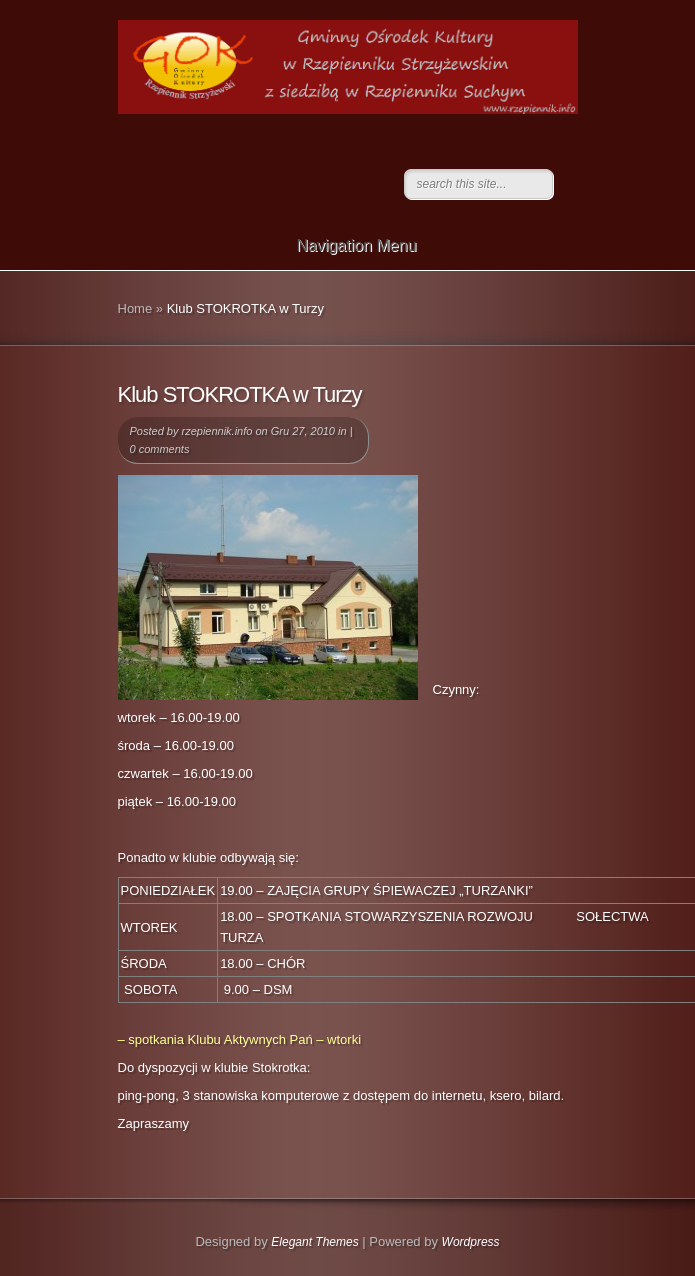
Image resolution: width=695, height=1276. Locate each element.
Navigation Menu (343, 245)
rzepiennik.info (216, 431)
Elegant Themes (314, 1242)
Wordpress (471, 1242)
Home (135, 308)
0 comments (160, 449)
